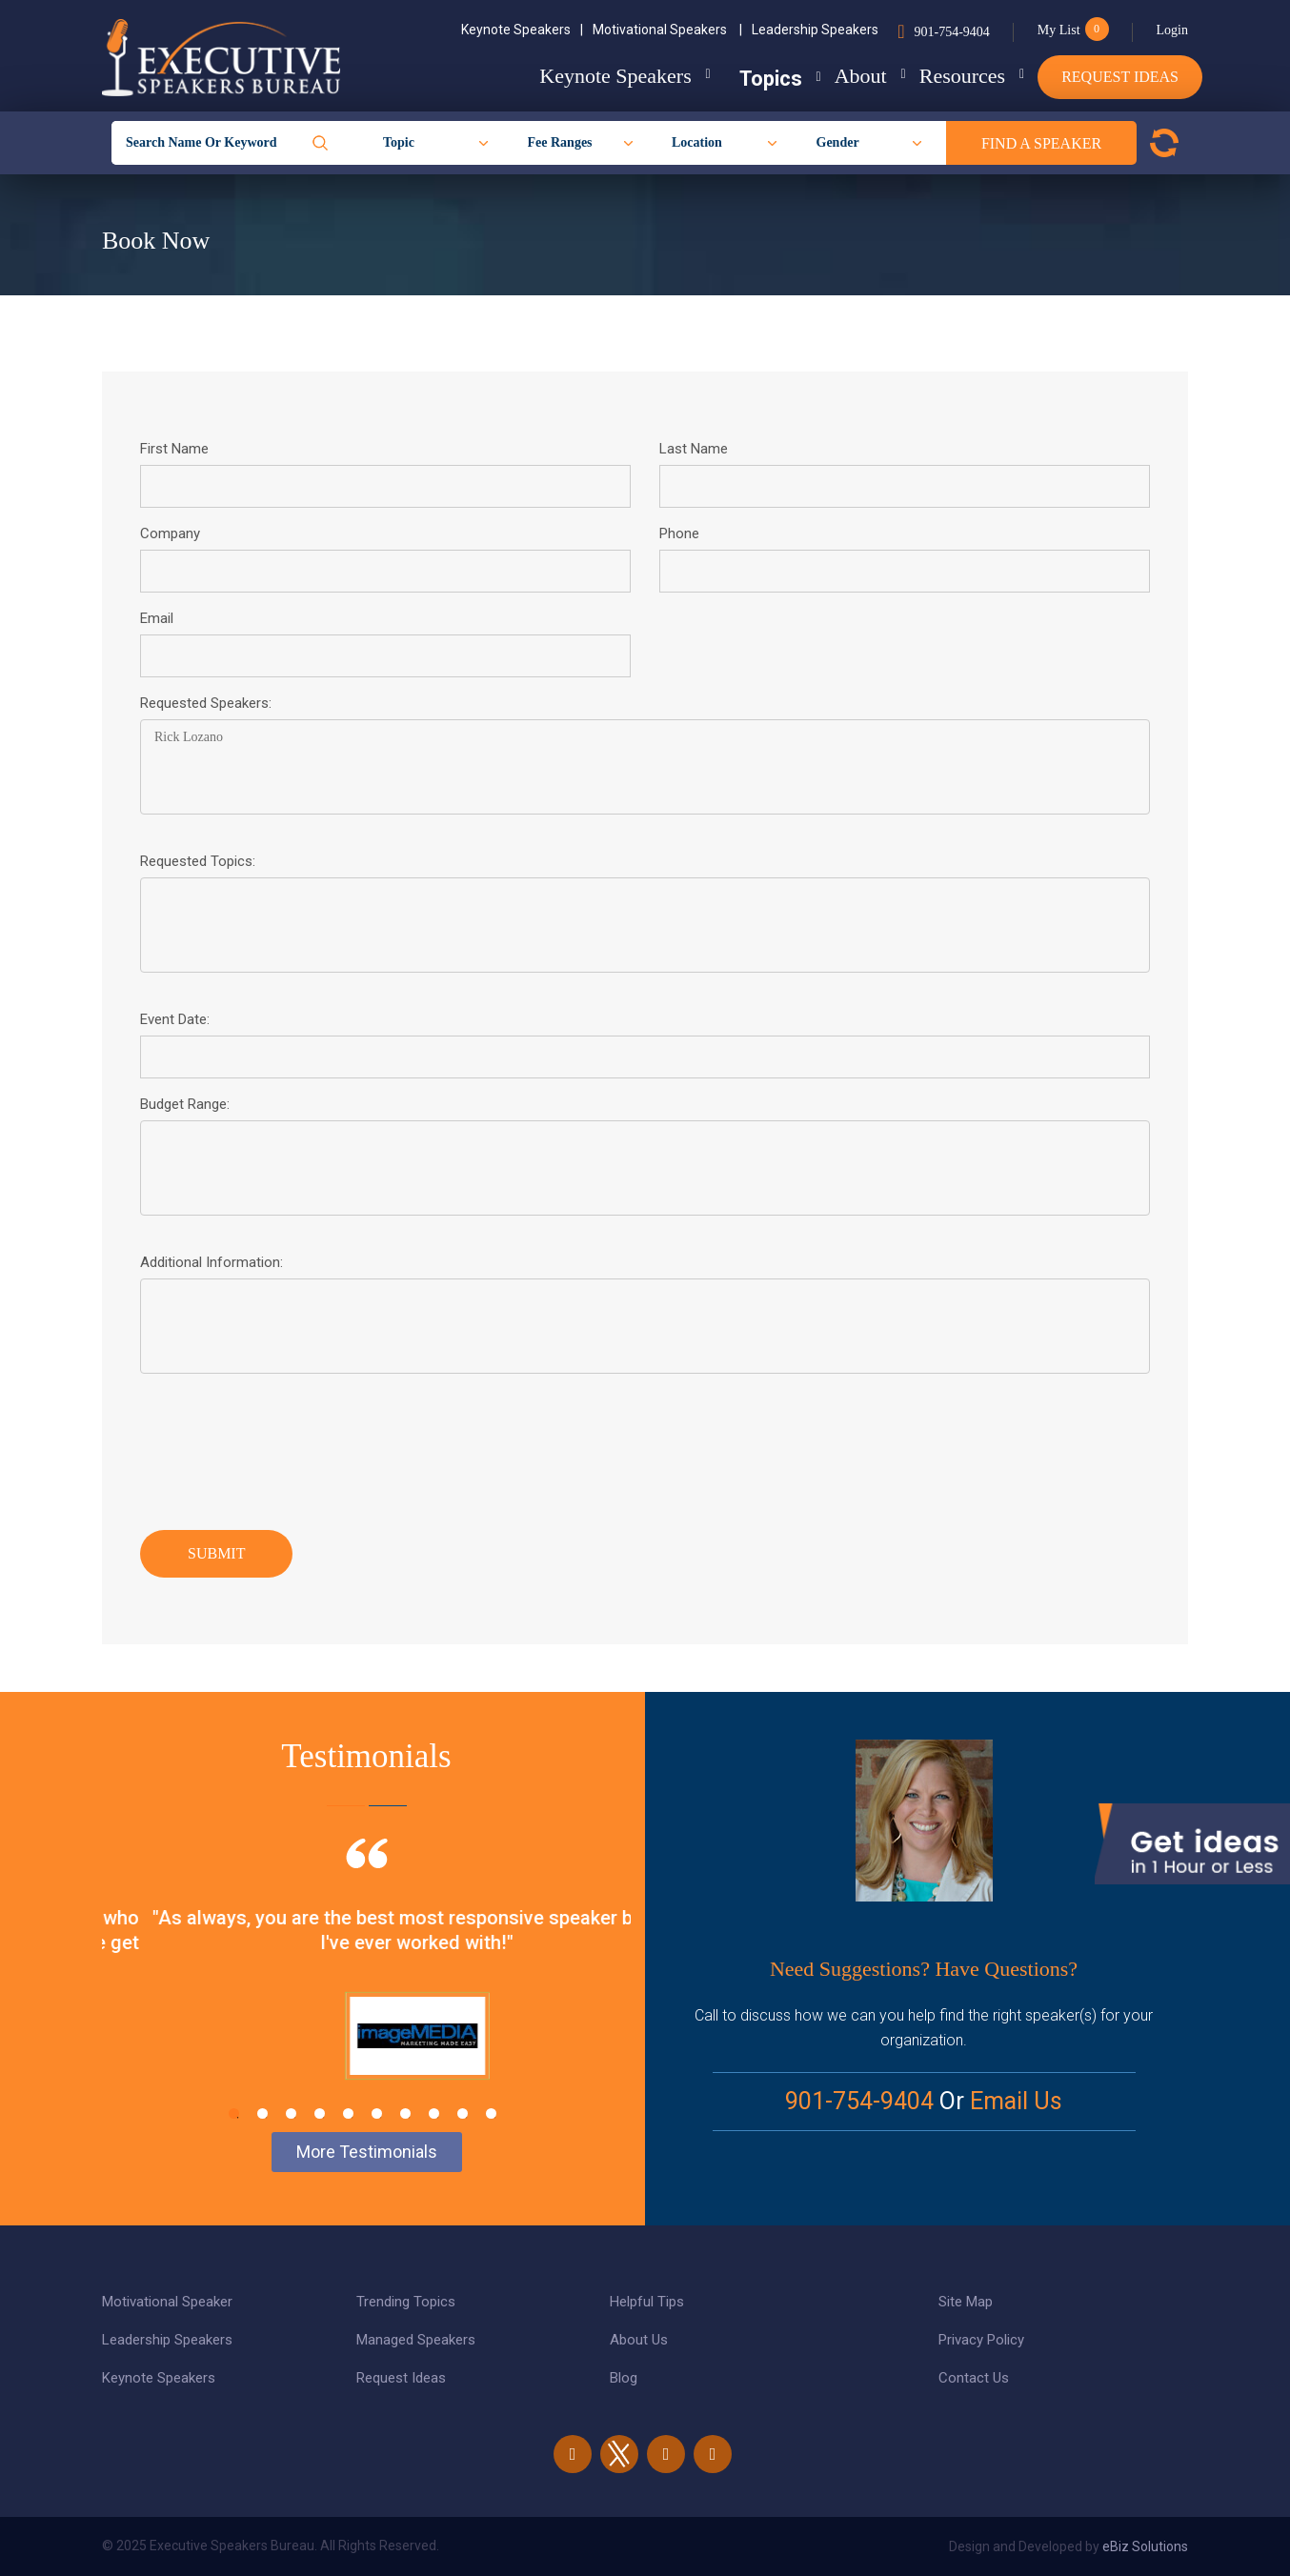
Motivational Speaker (167, 2301)
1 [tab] (234, 2113)
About (830, 76)
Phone (679, 533)
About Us (639, 2339)
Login (1172, 30)
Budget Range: (185, 1104)
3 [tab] (291, 2113)
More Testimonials (366, 2152)
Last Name (693, 448)
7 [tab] (405, 2113)
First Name (174, 448)
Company (170, 533)
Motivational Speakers (667, 29)
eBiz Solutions (1145, 2546)
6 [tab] (377, 2113)
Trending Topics (405, 2301)
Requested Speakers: (206, 703)
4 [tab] (319, 2113)
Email (156, 618)
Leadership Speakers (815, 29)
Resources (947, 76)
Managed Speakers (415, 2339)
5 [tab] (348, 2113)
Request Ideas (1120, 77)
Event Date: (175, 1019)
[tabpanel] (366, 1982)
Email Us (1016, 2101)
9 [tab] (462, 2113)
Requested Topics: (197, 861)
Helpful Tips (647, 2301)
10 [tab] (491, 2113)
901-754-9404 (951, 32)
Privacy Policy (981, 2339)
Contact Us (973, 2377)
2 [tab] (262, 2113)
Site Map (965, 2301)
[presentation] (285, 1447)
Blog (623, 2377)
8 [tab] (434, 2113)
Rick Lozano (645, 767)
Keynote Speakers (522, 29)
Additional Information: (211, 1262)
